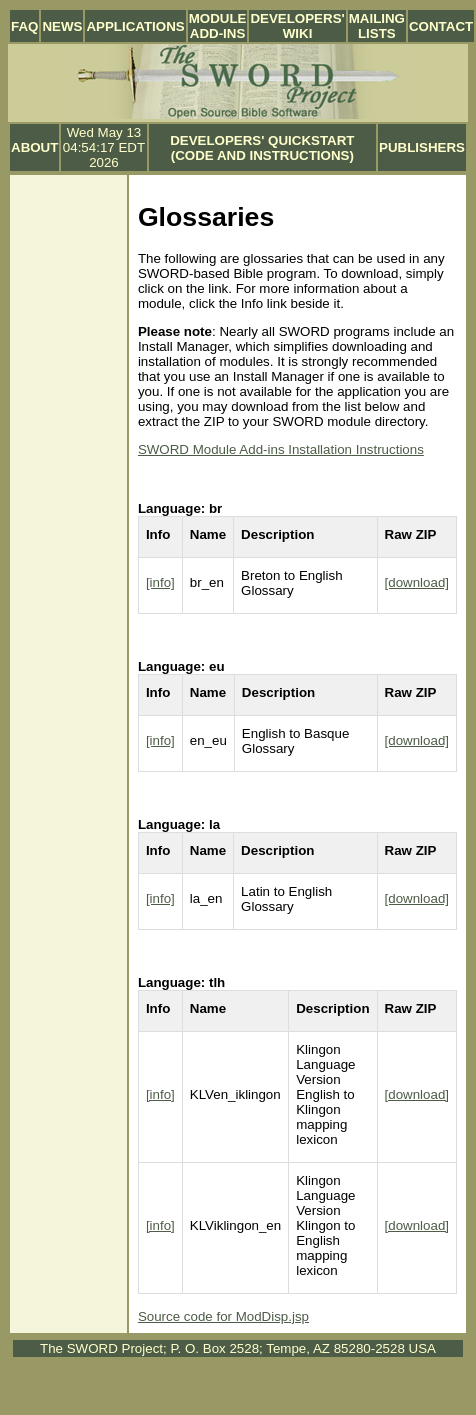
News (62, 26)
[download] (417, 582)
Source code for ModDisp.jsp (223, 1316)
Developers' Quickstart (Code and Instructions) (262, 148)
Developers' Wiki (297, 26)
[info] (160, 582)
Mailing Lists (377, 26)
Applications (135, 26)
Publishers (422, 147)
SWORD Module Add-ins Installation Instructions (281, 449)
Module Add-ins (218, 26)
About (34, 147)
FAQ (24, 26)
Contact (441, 26)
